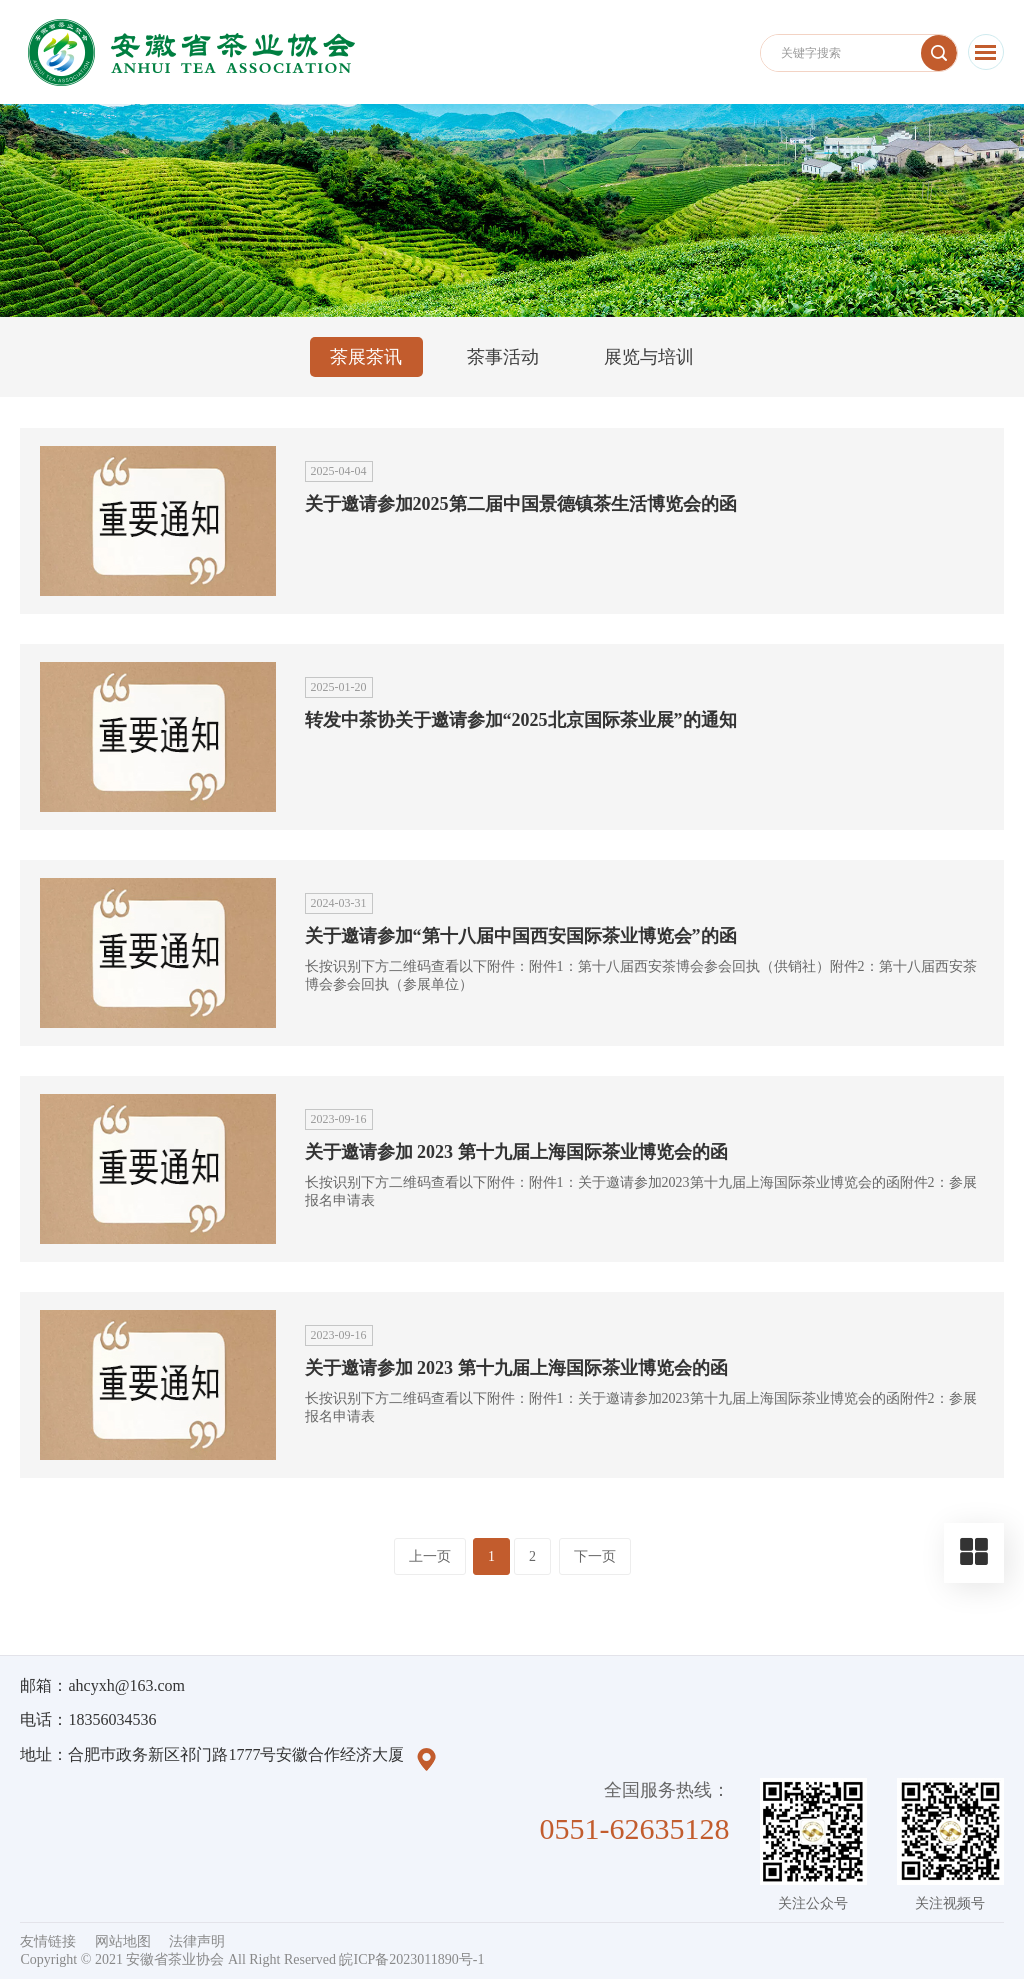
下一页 (595, 1556)
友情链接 (48, 1941)
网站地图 (123, 1941)
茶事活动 (503, 357)
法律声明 (197, 1941)
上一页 (430, 1556)
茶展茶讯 (366, 357)
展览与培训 (649, 357)
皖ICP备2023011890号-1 (411, 1959)
